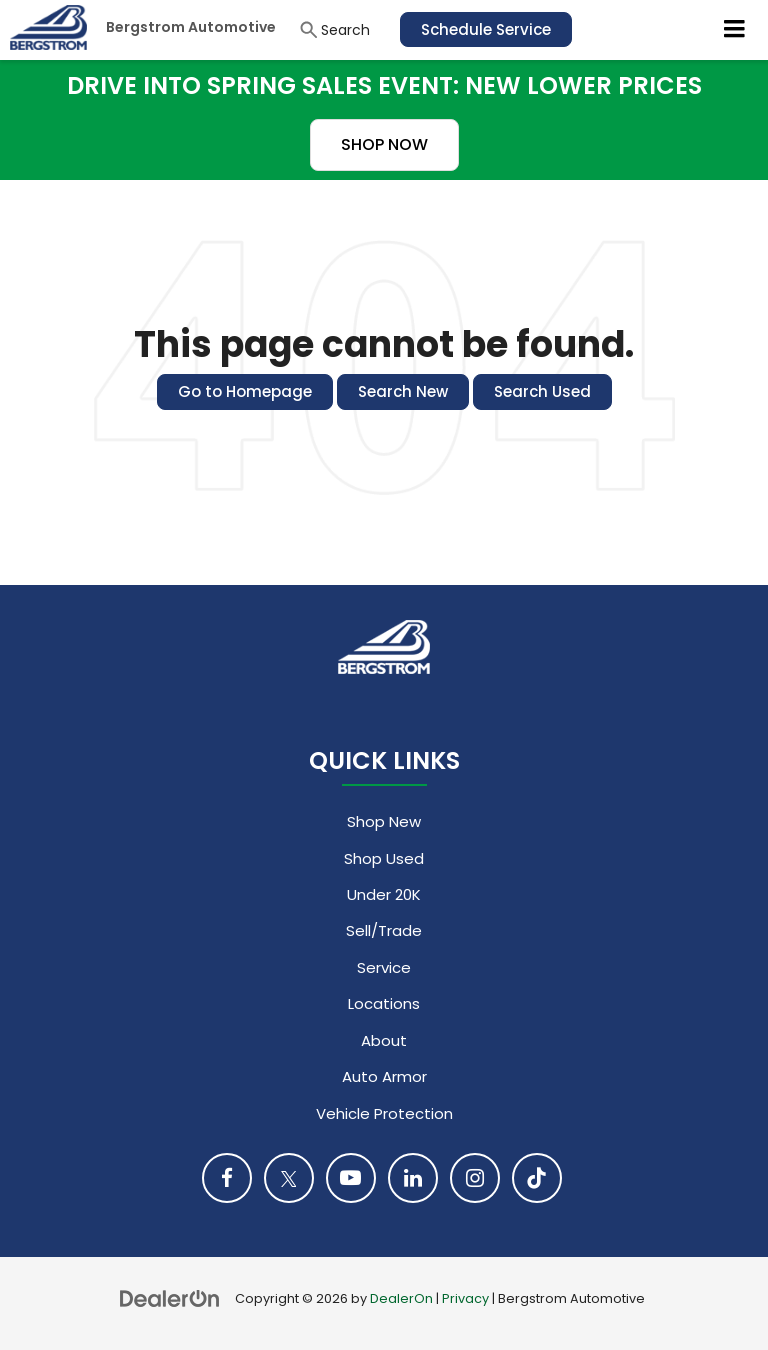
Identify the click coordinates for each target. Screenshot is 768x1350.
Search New (403, 391)
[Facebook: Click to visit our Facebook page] (227, 1178)
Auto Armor (384, 1076)
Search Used (542, 391)
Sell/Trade (384, 930)
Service (384, 967)
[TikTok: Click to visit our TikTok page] (537, 1178)
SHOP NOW (384, 144)
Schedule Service (486, 29)
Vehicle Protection (384, 1113)
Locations (384, 1003)
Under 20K (384, 894)
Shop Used (384, 858)
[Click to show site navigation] (735, 30)
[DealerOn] (170, 1297)
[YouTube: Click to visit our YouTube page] (351, 1178)
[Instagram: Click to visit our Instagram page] (475, 1178)
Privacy (465, 1298)
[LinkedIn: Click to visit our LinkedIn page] (413, 1178)
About (384, 1040)
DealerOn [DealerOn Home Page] (401, 1298)
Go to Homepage (245, 391)
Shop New (384, 821)
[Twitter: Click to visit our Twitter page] (289, 1178)
